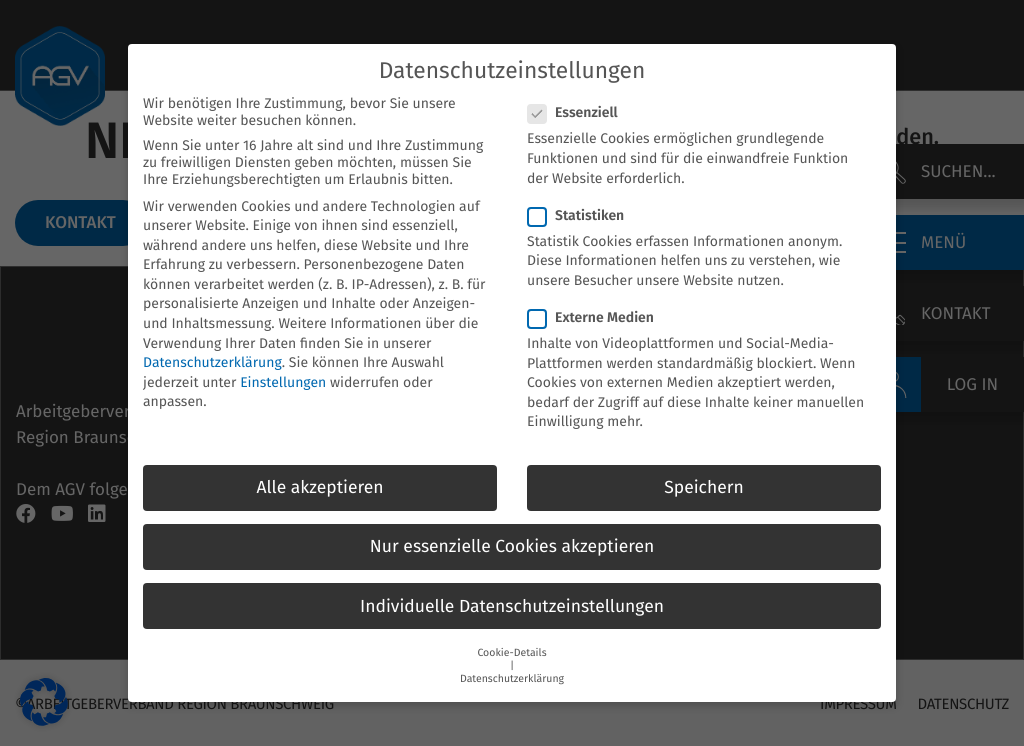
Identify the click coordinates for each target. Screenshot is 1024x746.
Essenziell (579, 93)
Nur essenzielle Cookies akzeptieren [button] (512, 527)
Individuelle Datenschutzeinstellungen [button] (512, 586)
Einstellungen (283, 363)
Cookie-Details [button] (511, 633)
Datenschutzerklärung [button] (512, 659)
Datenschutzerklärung (212, 343)
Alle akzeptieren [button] (319, 468)
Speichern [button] (704, 468)
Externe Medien (597, 298)
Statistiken (582, 196)
